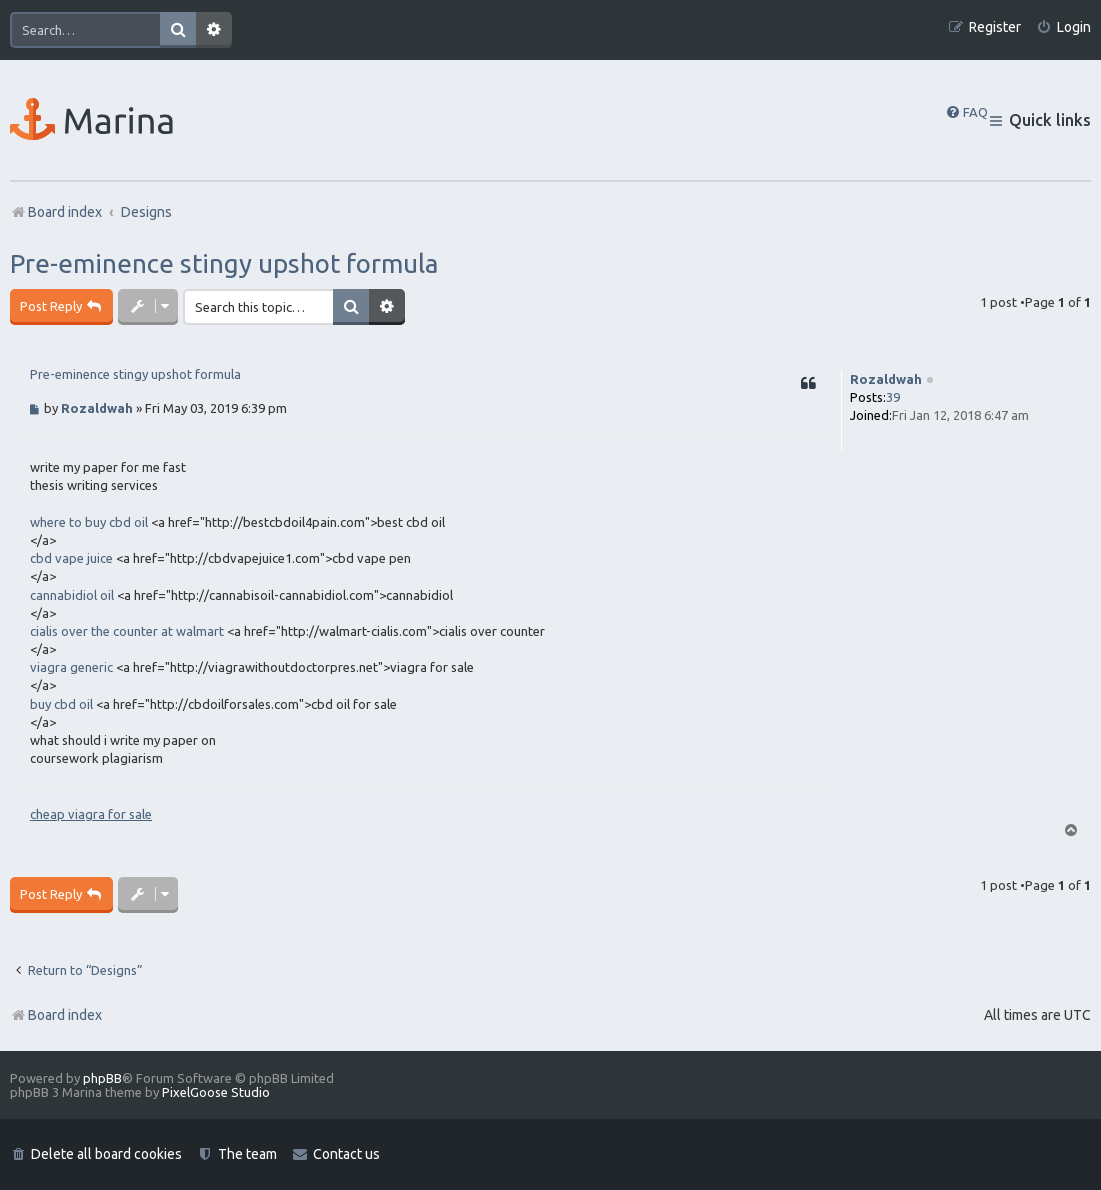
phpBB (102, 1078)
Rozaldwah (886, 379)
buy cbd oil (61, 704)
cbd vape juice (71, 558)
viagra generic (71, 667)
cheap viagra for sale (91, 814)
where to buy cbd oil (89, 522)
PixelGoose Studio (216, 1092)
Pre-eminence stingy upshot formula (224, 263)
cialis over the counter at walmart (127, 631)
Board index (56, 1015)
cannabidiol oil (72, 595)
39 (893, 397)
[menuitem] (1063, 27)
